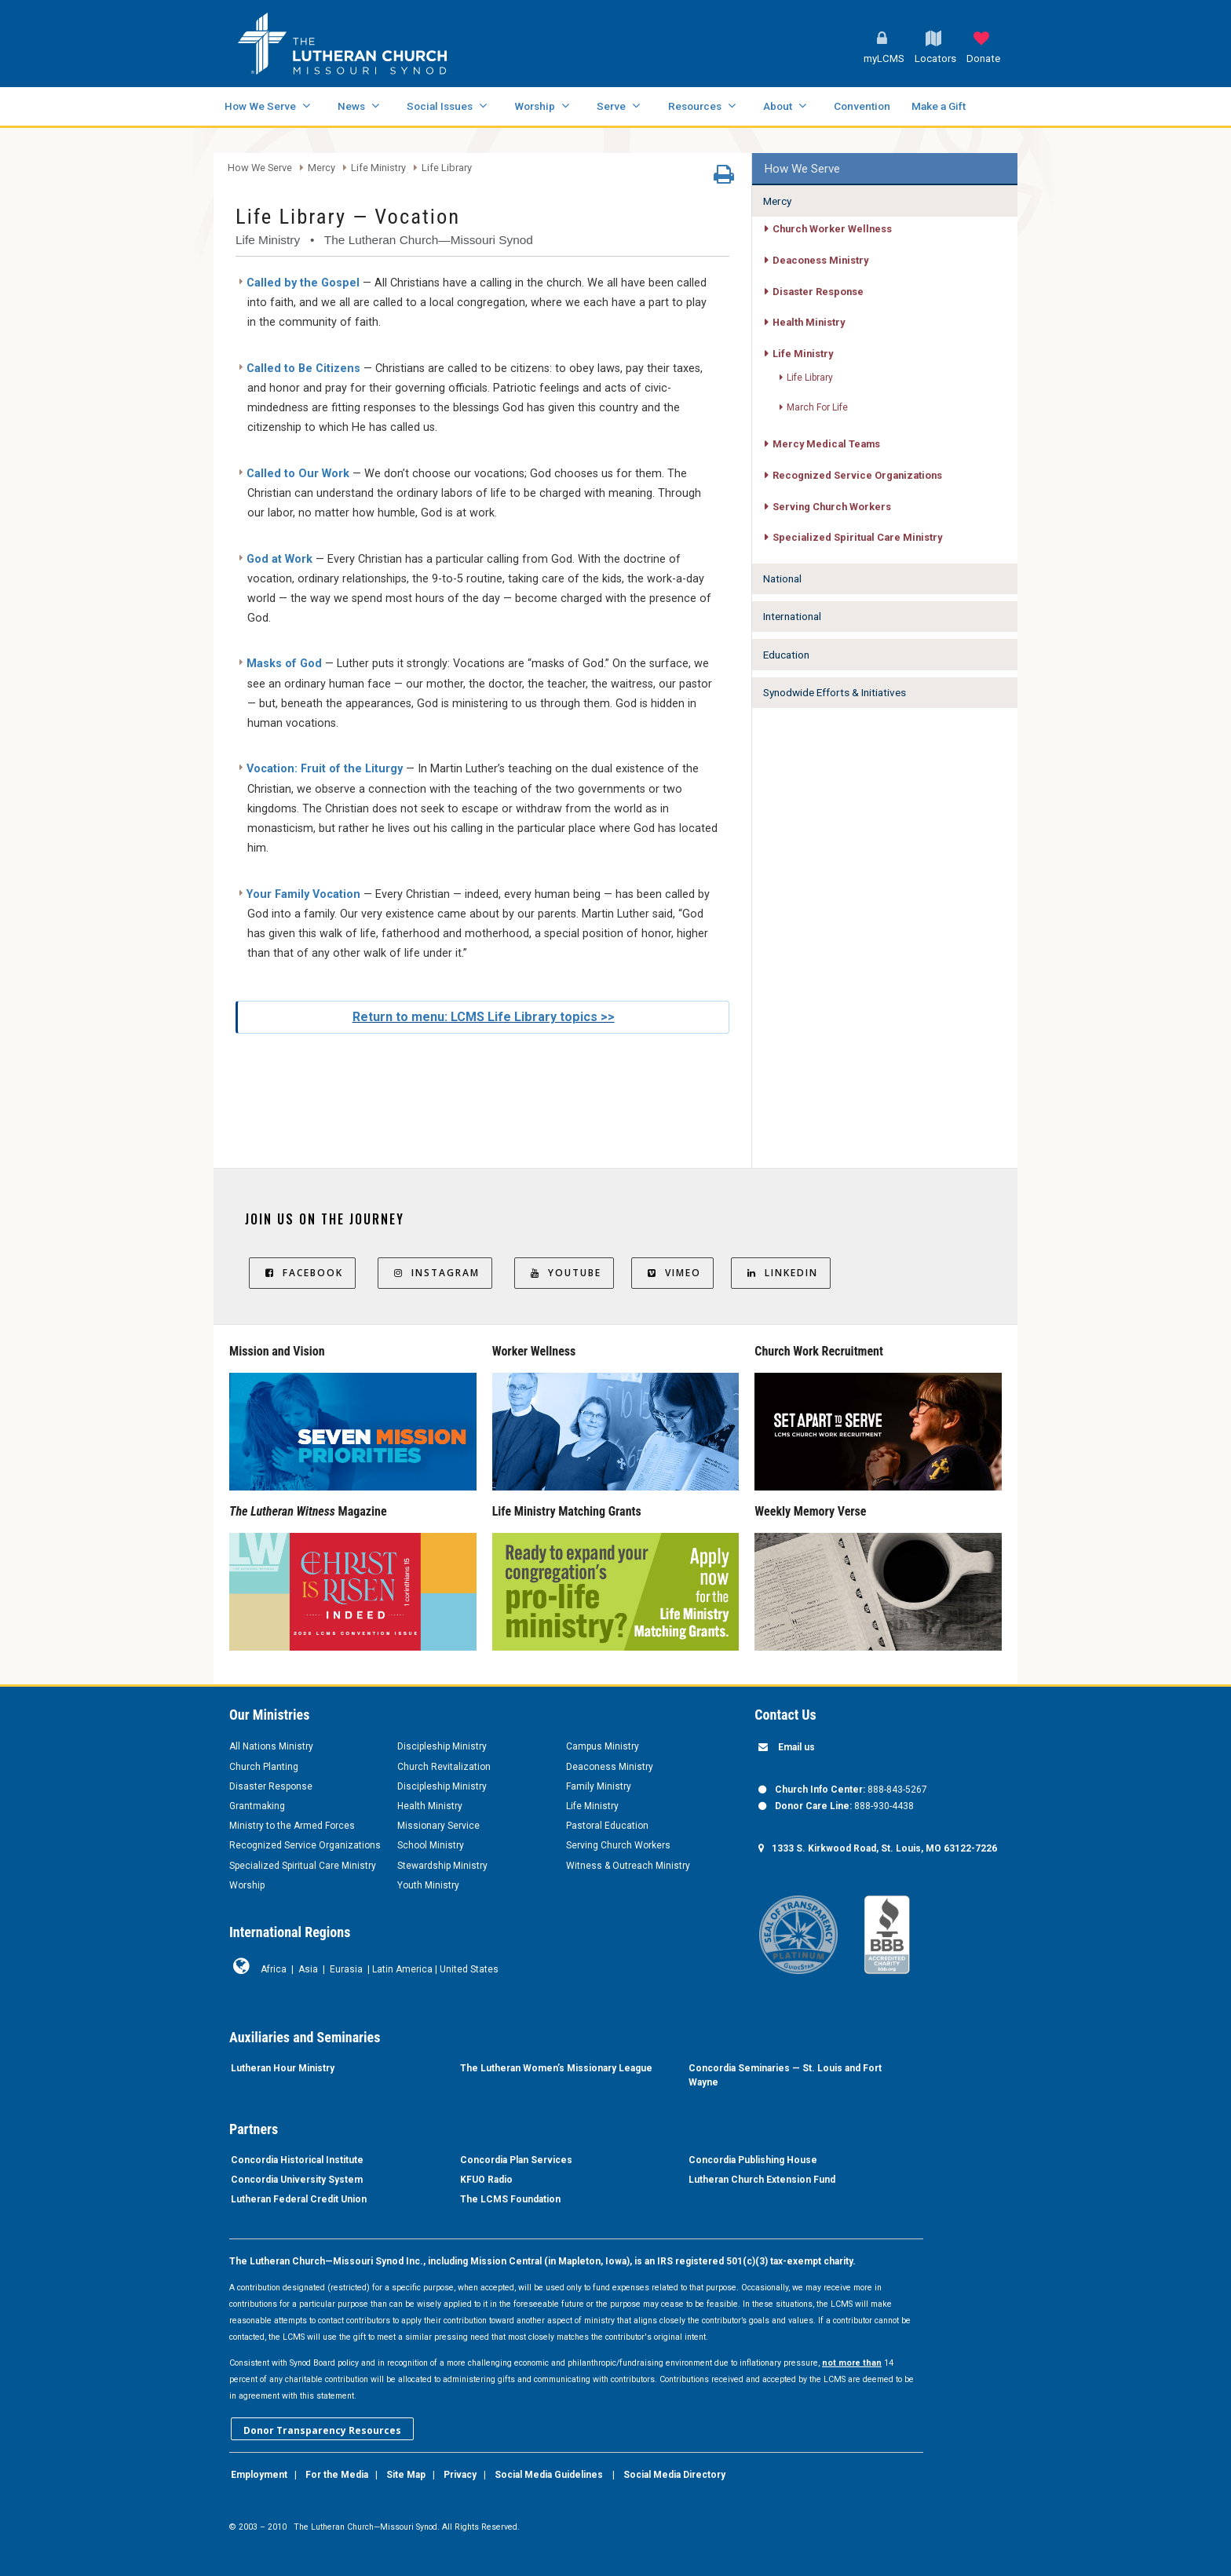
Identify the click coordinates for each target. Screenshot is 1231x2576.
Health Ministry (809, 322)
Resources (694, 106)
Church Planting (263, 1766)
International (792, 616)
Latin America (402, 1969)
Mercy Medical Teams (826, 444)
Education (786, 654)
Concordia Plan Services (516, 2160)
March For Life (817, 407)
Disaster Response (818, 291)
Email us (796, 1747)
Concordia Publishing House (753, 2160)
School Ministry (430, 1845)
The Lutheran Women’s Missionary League (556, 2068)
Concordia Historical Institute (297, 2160)
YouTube (564, 1272)
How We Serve (260, 106)
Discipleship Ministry (442, 1746)
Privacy (460, 2474)
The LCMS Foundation (510, 2199)
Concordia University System (297, 2179)
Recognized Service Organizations (857, 475)
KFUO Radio (486, 2179)
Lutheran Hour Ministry (282, 2068)
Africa (274, 1969)
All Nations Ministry (271, 1746)
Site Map (406, 2474)
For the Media (336, 2474)
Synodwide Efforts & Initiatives (834, 692)
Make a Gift (938, 106)
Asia (308, 1969)
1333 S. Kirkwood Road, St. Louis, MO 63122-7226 (884, 1848)
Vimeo (672, 1272)
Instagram (435, 1272)
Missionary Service (438, 1825)
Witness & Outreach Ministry (628, 1865)
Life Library (447, 168)
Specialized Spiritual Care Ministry (857, 537)
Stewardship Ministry (442, 1865)
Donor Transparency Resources (322, 2430)
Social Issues (440, 106)
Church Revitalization (444, 1766)
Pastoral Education (607, 1825)
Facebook (302, 1272)
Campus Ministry (602, 1746)
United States (469, 1969)
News (351, 106)
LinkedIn (780, 1272)
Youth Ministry (428, 1885)
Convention (862, 106)
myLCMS (884, 58)
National (782, 578)
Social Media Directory (674, 2474)
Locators (935, 58)
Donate (983, 58)
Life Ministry (378, 168)
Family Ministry (598, 1786)
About (777, 106)
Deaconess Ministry (820, 260)
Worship (534, 106)
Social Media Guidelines (549, 2474)
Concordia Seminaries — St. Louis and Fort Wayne (785, 2075)
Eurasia (346, 1969)
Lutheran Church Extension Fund (762, 2179)
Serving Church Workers (832, 507)
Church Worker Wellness (832, 229)
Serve (611, 106)
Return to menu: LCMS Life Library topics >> (483, 1016)
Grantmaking (257, 1806)
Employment (259, 2474)
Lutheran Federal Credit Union (299, 2199)
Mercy (321, 168)
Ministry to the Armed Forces (292, 1825)
